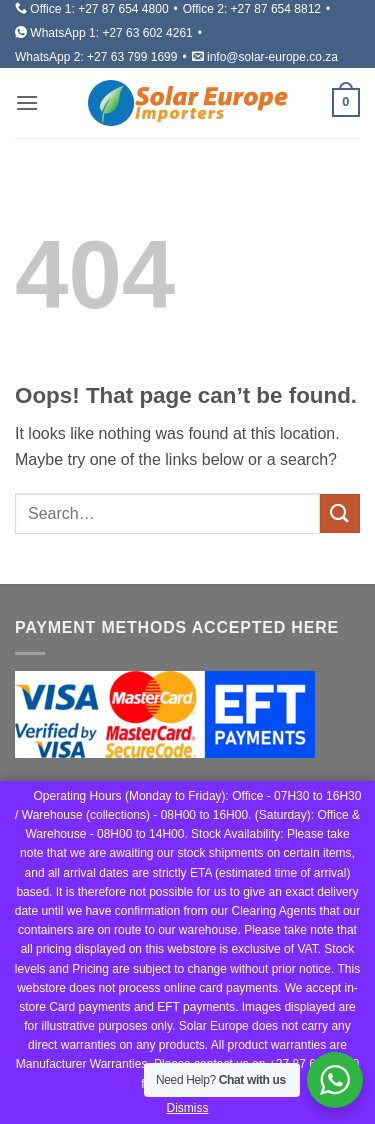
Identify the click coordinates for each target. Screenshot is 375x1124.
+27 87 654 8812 (276, 9)
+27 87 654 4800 (123, 9)
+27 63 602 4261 (147, 33)
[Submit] (340, 513)
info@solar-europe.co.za (272, 57)
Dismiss (188, 1108)
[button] (27, 102)
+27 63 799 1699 (132, 57)
